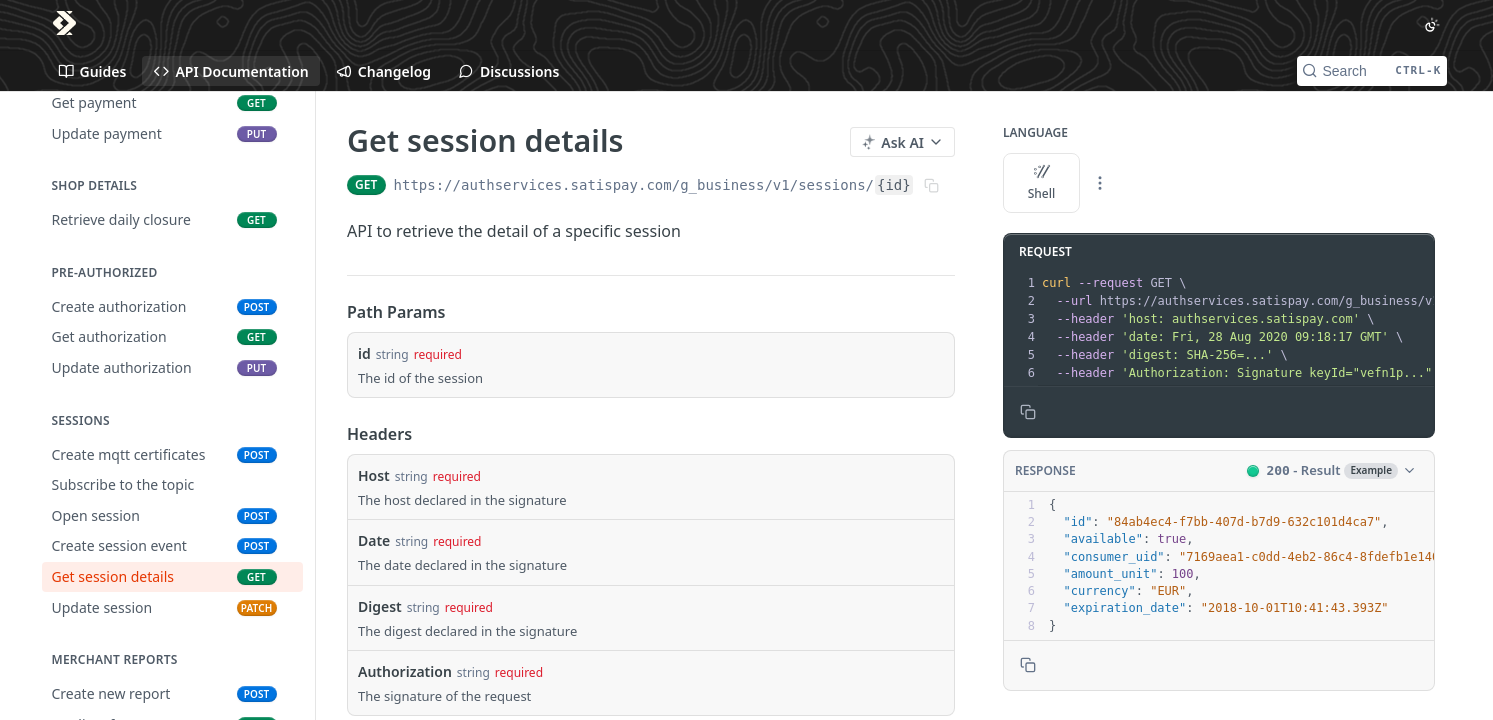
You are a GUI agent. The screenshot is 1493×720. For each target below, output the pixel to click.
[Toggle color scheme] (1432, 25)
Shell (1041, 183)
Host (374, 475)
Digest (380, 606)
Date (374, 540)
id (364, 353)
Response (1045, 470)
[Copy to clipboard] (1028, 412)
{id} (894, 185)
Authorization (405, 671)
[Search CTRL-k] (1372, 71)
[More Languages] (1100, 183)
